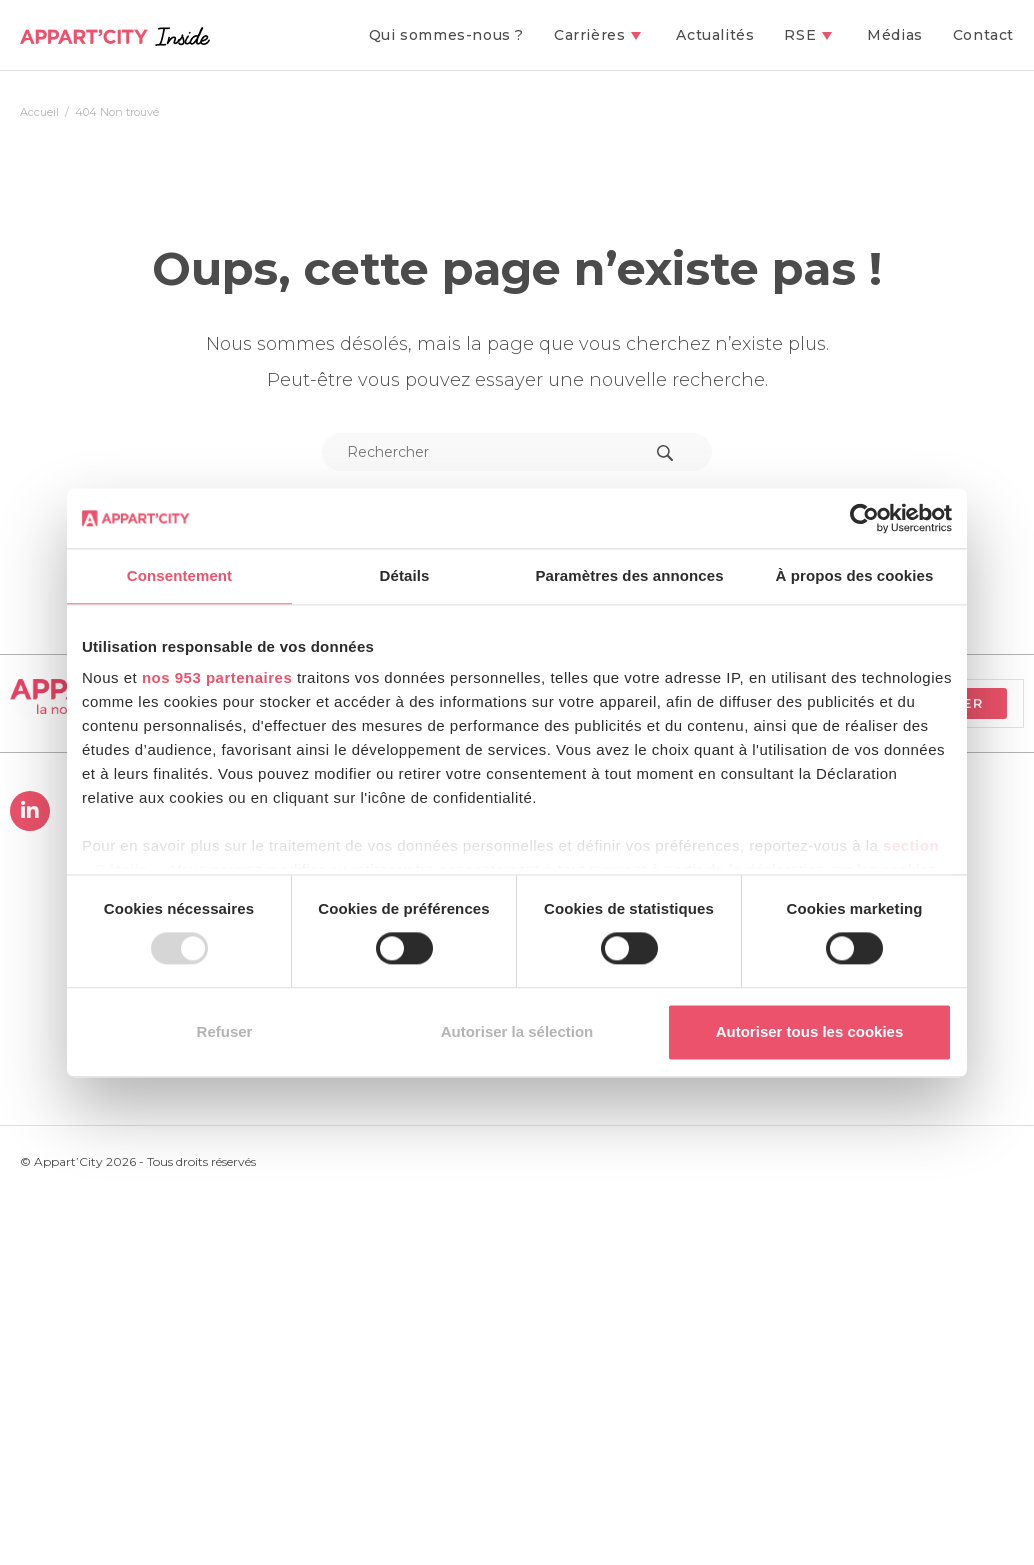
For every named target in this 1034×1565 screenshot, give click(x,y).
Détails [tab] (405, 575)
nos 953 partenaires (217, 677)
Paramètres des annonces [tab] (629, 575)
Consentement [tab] (179, 575)
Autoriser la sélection (517, 1031)
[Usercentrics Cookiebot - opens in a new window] (864, 518)
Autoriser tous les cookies (810, 1031)
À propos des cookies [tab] (855, 575)
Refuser (225, 1031)
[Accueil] (39, 112)
